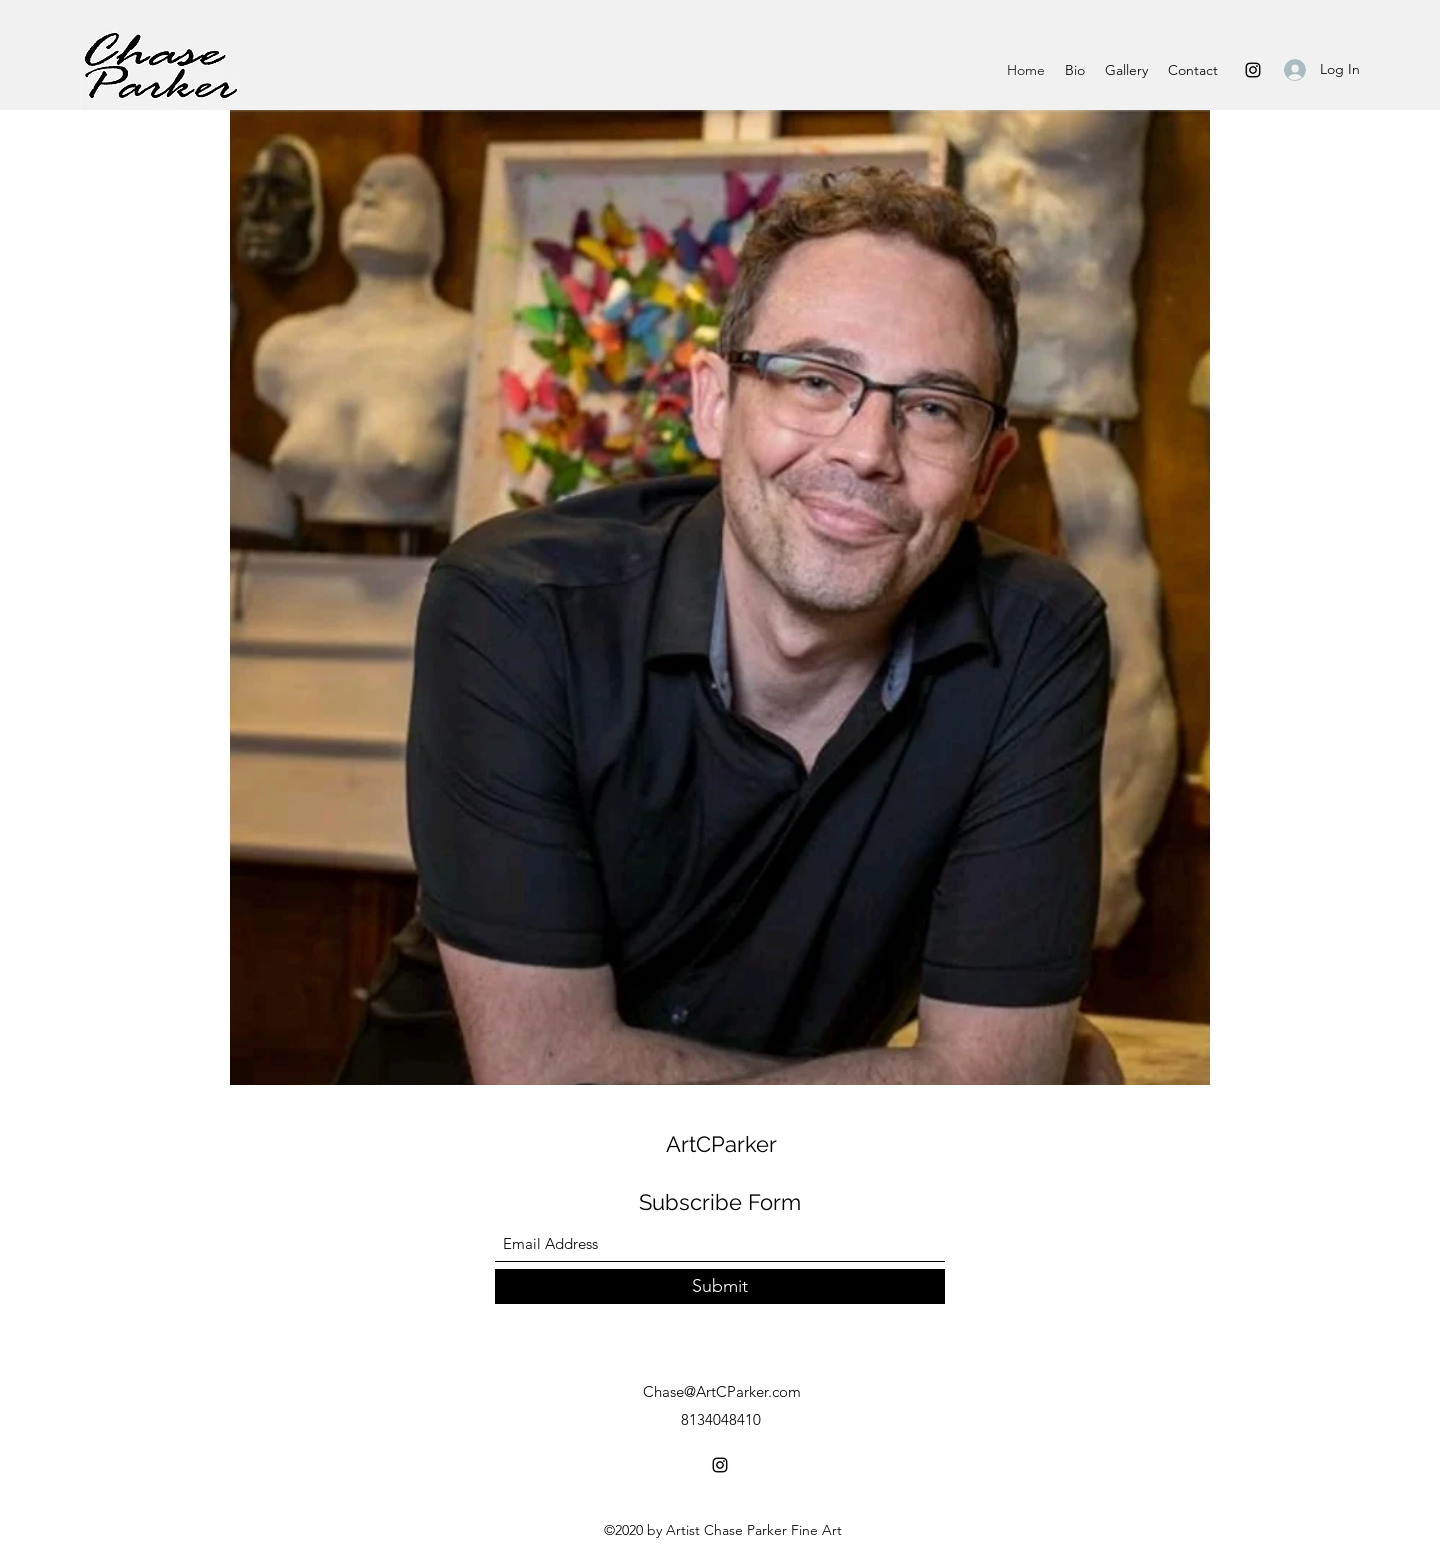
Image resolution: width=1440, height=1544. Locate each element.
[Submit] (720, 1286)
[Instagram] (1253, 70)
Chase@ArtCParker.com (722, 1391)
